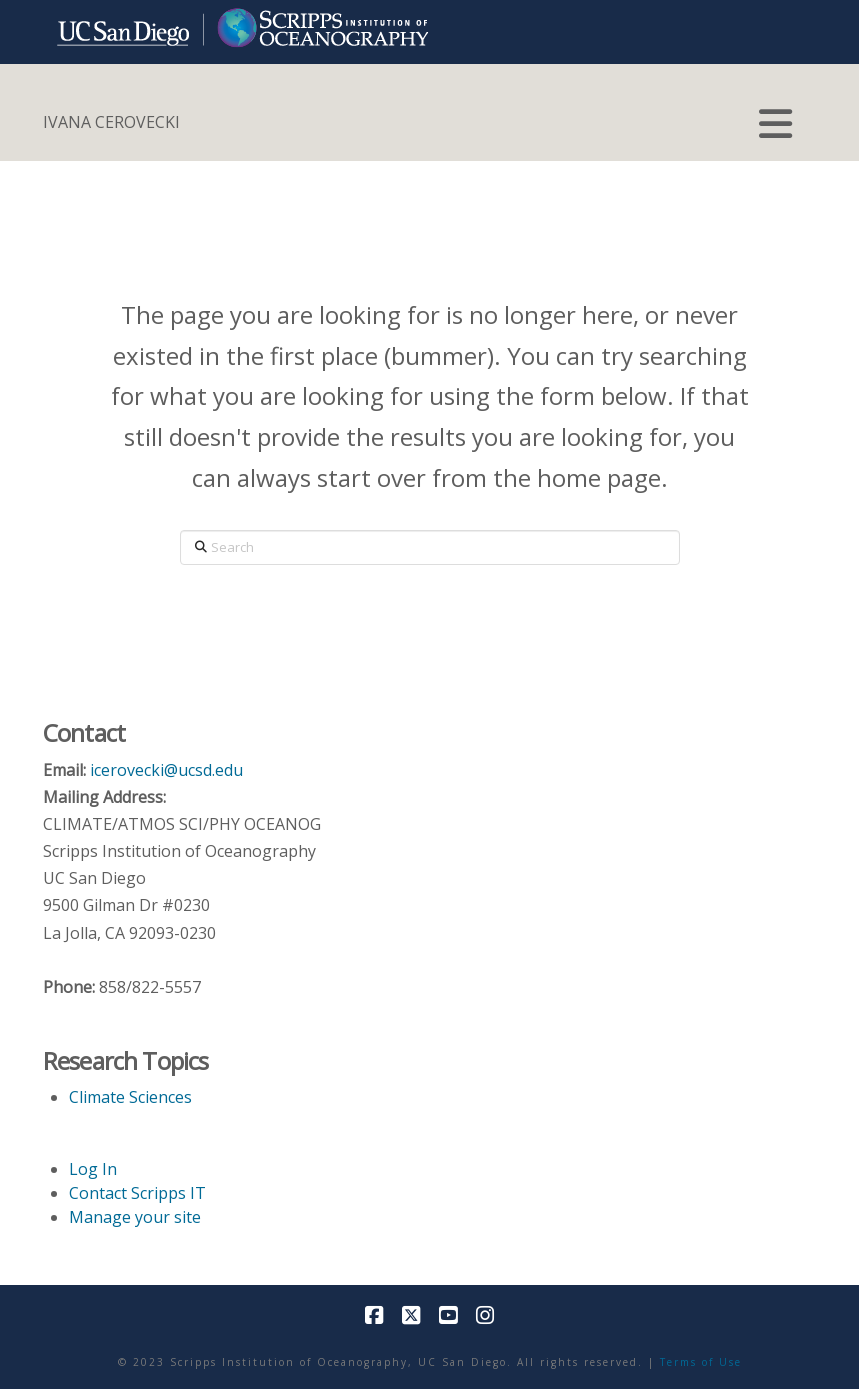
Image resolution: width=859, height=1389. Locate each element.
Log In (93, 1169)
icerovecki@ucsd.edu (166, 770)
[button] (776, 124)
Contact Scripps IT (137, 1193)
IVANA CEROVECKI (111, 122)
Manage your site (135, 1217)
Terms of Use (701, 1362)
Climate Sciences (130, 1097)
